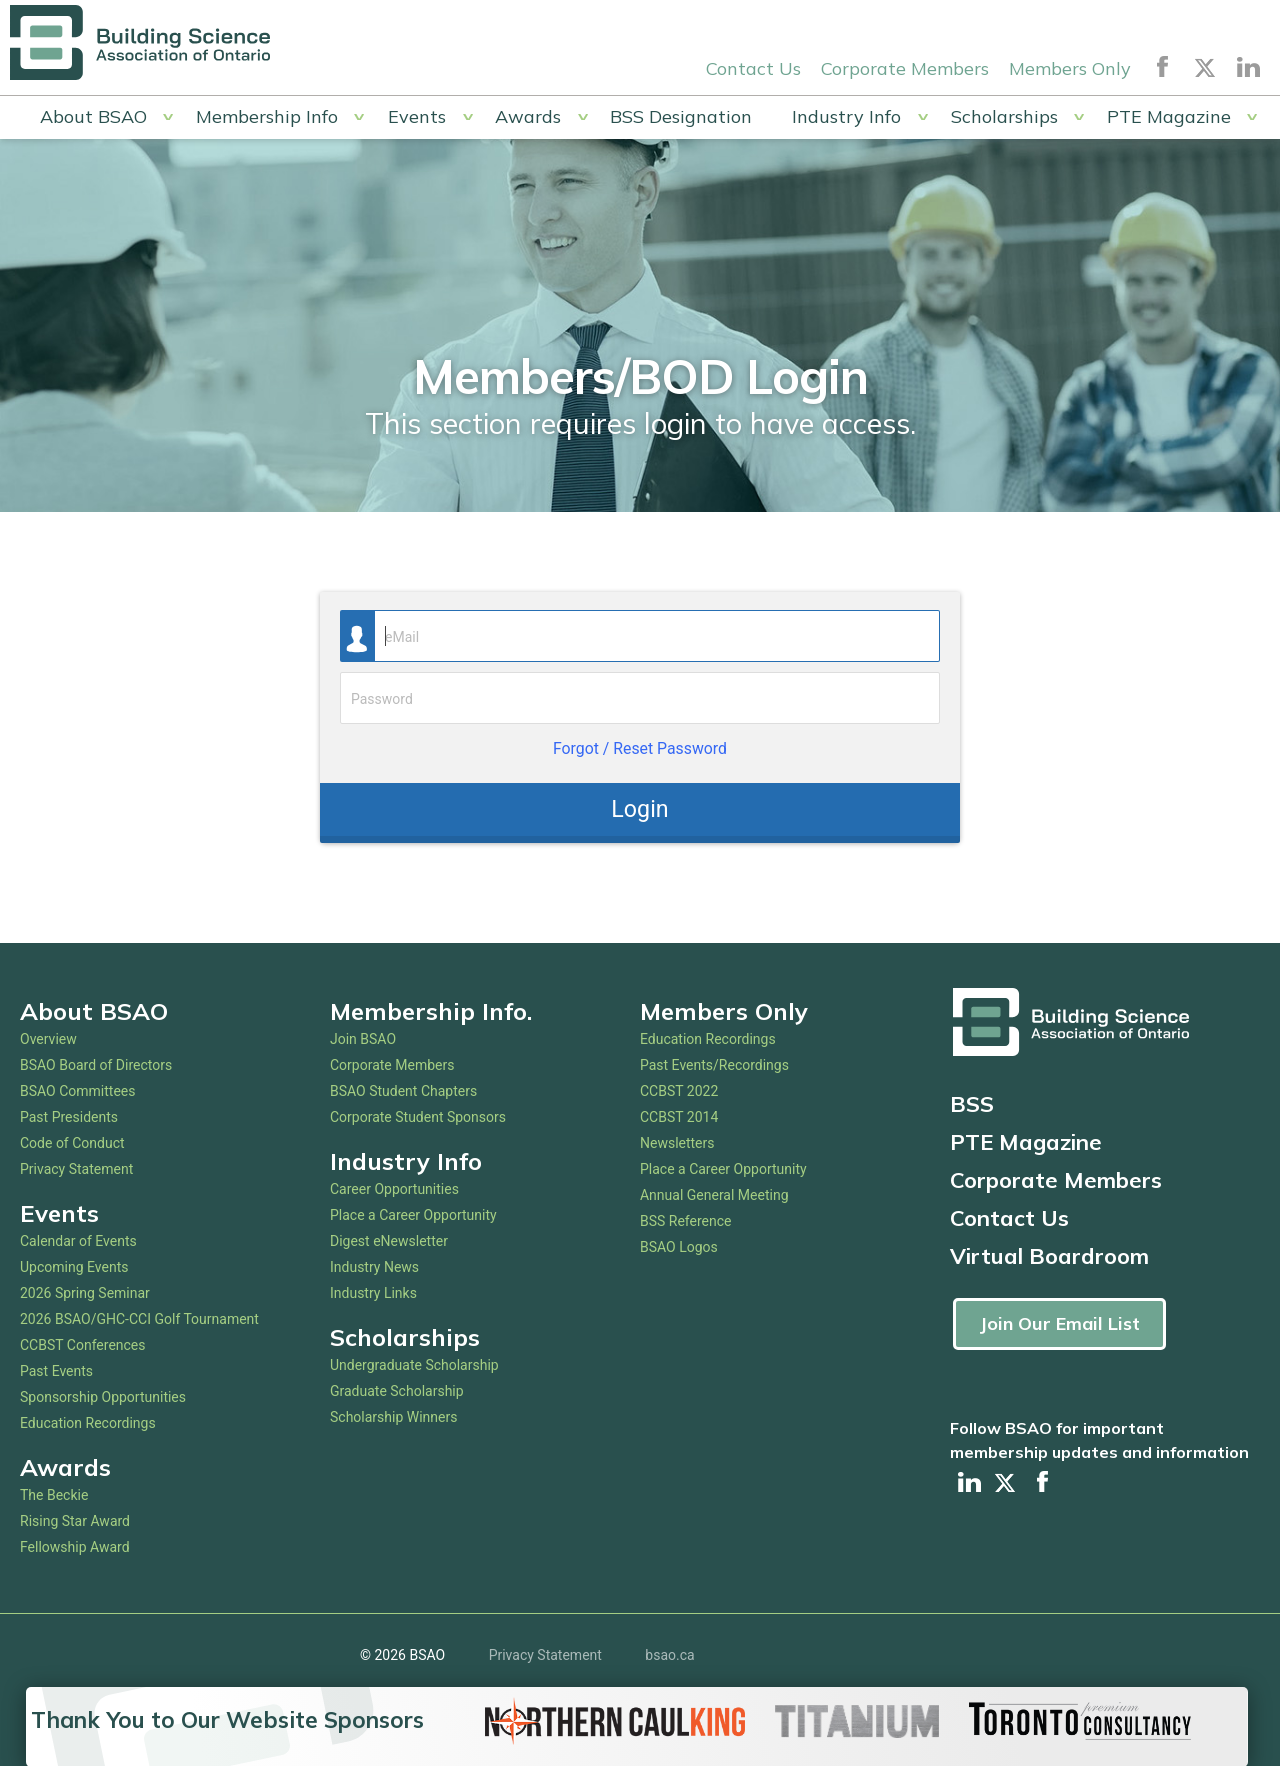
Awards (528, 116)
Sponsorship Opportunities (103, 1397)
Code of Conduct (72, 1143)
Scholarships (1004, 116)
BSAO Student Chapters (403, 1091)
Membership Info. (431, 1011)
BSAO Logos (679, 1247)
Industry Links (373, 1293)
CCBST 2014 (679, 1117)
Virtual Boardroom (1049, 1256)
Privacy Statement (76, 1169)
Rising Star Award (75, 1521)
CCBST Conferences (83, 1345)
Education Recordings (88, 1423)
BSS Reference (686, 1221)
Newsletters (677, 1143)
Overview (48, 1039)
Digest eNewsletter (389, 1241)
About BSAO (93, 116)
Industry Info (846, 116)
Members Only (1070, 68)
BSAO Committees (78, 1091)
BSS (972, 1104)
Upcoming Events (74, 1267)
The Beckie (54, 1495)
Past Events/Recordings (714, 1065)
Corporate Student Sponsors (418, 1117)
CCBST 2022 (679, 1091)
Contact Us (753, 68)
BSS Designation (681, 116)
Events (417, 116)
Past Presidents (69, 1117)
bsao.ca (669, 1655)
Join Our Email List (1059, 1323)
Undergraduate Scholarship (414, 1365)
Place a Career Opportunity (413, 1215)
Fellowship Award (75, 1547)
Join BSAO (363, 1039)
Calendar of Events (78, 1241)
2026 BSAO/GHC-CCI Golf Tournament (139, 1319)
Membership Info (267, 116)
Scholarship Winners (393, 1417)
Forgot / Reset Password (640, 748)
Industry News (374, 1267)
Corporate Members (905, 68)
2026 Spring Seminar (85, 1293)
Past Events (56, 1371)
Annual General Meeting (714, 1195)
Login (639, 809)
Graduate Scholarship (397, 1391)
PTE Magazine (1169, 116)
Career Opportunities (394, 1189)
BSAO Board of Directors (96, 1065)
